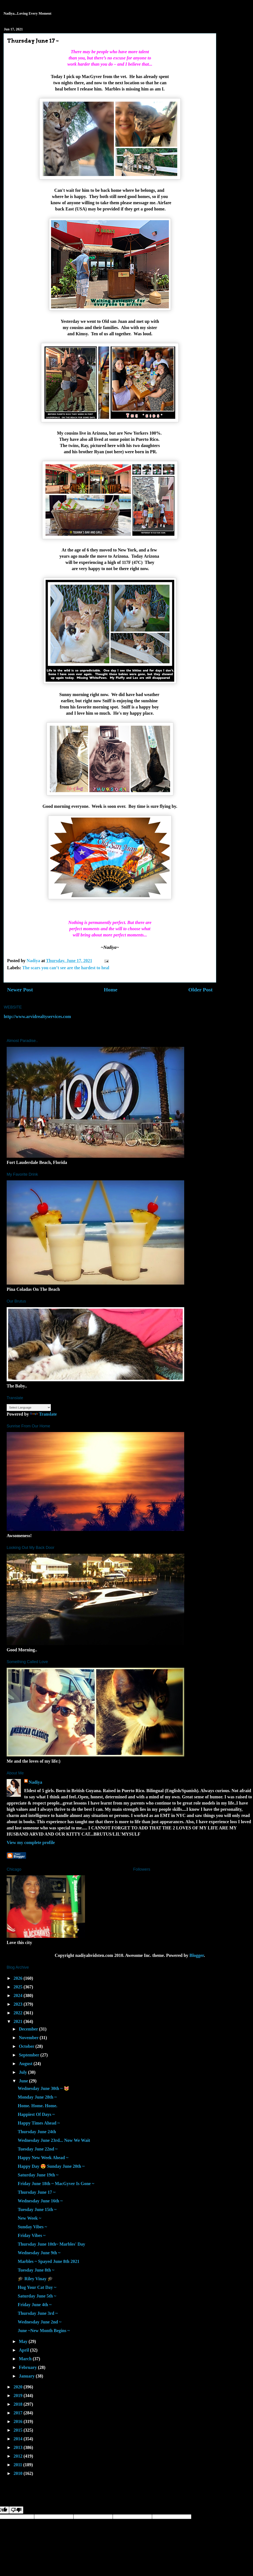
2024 (19, 1995)
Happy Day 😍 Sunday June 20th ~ (51, 2166)
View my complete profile (31, 1842)
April (24, 2350)
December (29, 2029)
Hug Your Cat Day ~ (37, 2287)
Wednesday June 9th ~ (39, 2252)
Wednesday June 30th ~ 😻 (43, 2088)
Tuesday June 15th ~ (37, 2209)
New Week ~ (29, 2218)
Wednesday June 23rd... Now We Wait (54, 2140)
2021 (19, 2021)
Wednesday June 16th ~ (40, 2200)
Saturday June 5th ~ (37, 2295)
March (26, 2358)
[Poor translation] (16, 2510)
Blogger (197, 1955)
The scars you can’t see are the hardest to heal (65, 967)
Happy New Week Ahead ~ (43, 2157)
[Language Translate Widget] (29, 1407)
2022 (19, 2012)
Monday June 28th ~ (37, 2097)
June (24, 2080)
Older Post (200, 990)
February (28, 2367)
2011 (18, 2464)
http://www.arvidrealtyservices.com (37, 1016)
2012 (19, 2456)
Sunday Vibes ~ (32, 2226)
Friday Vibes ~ (31, 2235)
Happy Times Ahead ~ (39, 2123)
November (29, 2037)
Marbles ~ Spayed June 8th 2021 (48, 2261)
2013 (19, 2447)
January (27, 2376)
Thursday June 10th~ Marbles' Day (51, 2244)
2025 (19, 1986)
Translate (43, 1414)
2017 (19, 2412)
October (27, 2046)
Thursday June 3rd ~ (38, 2313)
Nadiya (35, 1782)
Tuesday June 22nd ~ (37, 2148)
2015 (19, 2430)
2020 (19, 2386)
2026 (19, 1978)
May (24, 2341)
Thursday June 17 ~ (36, 2192)
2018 (19, 2404)
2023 (19, 2004)
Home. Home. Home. (37, 2105)
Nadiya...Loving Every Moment (27, 13)
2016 (19, 2421)
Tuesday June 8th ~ (36, 2270)
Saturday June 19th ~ (38, 2174)
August (26, 2063)
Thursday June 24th (37, 2131)
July (23, 2072)
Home (110, 990)
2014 (19, 2438)
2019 (19, 2395)
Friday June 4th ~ (34, 2304)
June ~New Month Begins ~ (44, 2330)
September (29, 2054)
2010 (19, 2473)
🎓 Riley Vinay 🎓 (35, 2278)
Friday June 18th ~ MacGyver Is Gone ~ (56, 2183)
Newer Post (20, 990)
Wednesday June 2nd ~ (39, 2321)
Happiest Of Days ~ (36, 2114)
